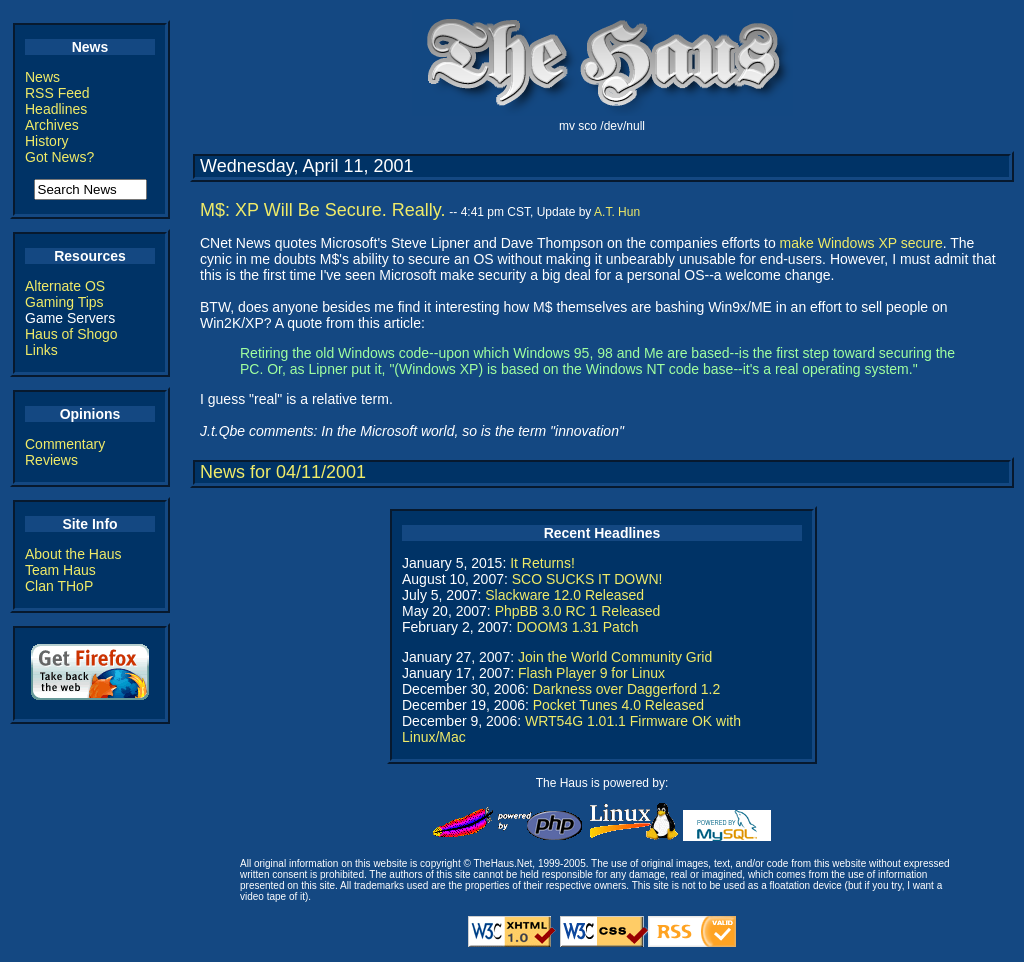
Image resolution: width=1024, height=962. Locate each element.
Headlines (56, 109)
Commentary (65, 444)
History (47, 141)
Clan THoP (59, 586)
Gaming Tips (64, 302)
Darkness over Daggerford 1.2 (627, 689)
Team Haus (60, 570)
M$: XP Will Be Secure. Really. (322, 210)
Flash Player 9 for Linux (591, 673)
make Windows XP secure (861, 243)
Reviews (51, 460)
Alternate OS (65, 286)
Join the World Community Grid (615, 657)
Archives (52, 125)
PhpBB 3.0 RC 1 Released (578, 611)
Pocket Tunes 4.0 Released (618, 705)
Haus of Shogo (71, 334)
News (42, 77)
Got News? (59, 157)
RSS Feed (57, 93)
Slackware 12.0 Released (564, 595)
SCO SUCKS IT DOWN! (587, 579)
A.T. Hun (617, 212)
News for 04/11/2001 (283, 472)
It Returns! (542, 563)
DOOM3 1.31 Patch (577, 627)
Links (41, 350)
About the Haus (73, 554)
